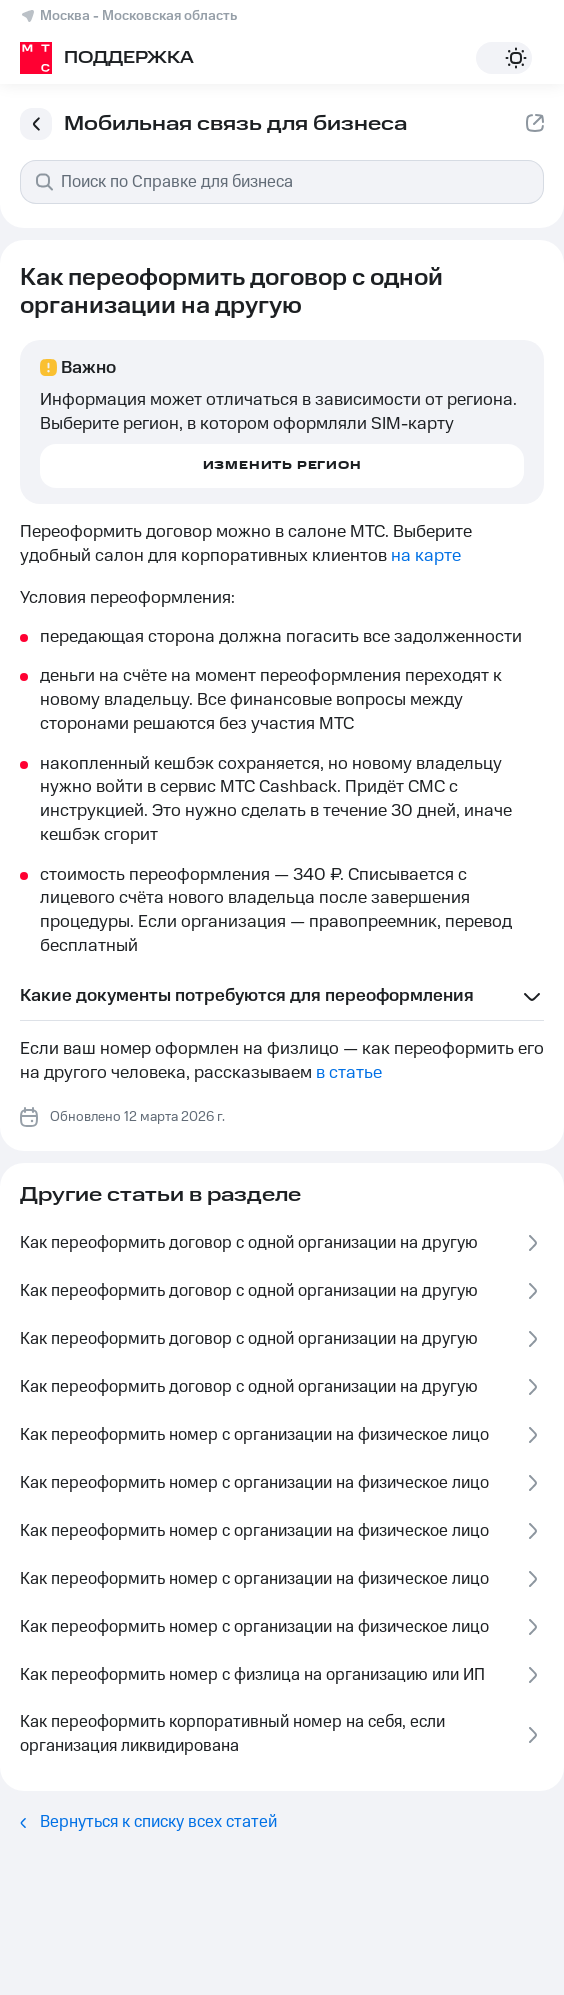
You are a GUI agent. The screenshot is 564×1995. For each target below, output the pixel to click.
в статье (349, 1073)
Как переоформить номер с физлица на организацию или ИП (282, 1675)
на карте (426, 556)
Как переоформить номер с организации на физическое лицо (282, 1435)
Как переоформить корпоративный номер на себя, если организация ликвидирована (282, 1734)
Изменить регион (282, 465)
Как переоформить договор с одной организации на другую (282, 1243)
